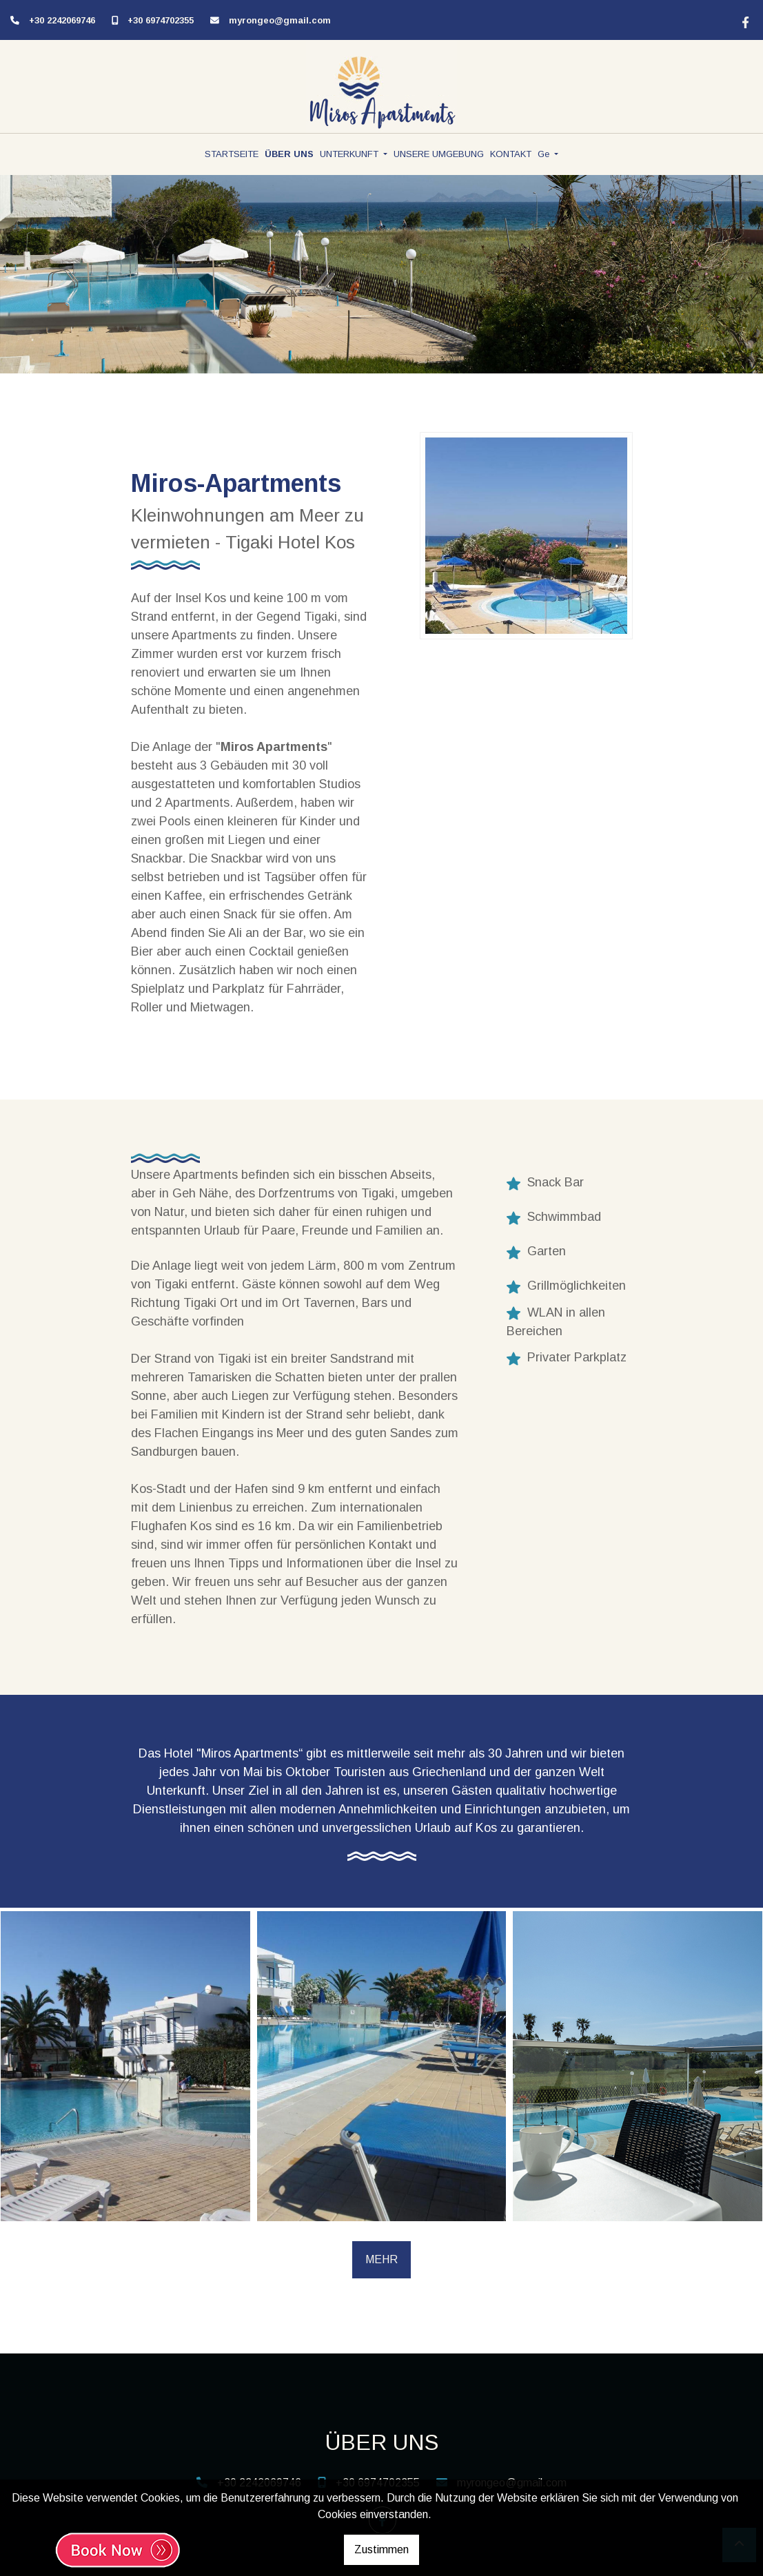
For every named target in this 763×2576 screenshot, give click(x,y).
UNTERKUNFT (350, 154)
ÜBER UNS (289, 154)
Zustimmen (381, 2549)
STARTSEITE (231, 154)
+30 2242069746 (62, 20)
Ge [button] (545, 154)
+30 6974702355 (161, 20)
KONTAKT (510, 154)
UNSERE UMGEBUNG (439, 154)
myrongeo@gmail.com (280, 20)
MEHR (381, 2259)
